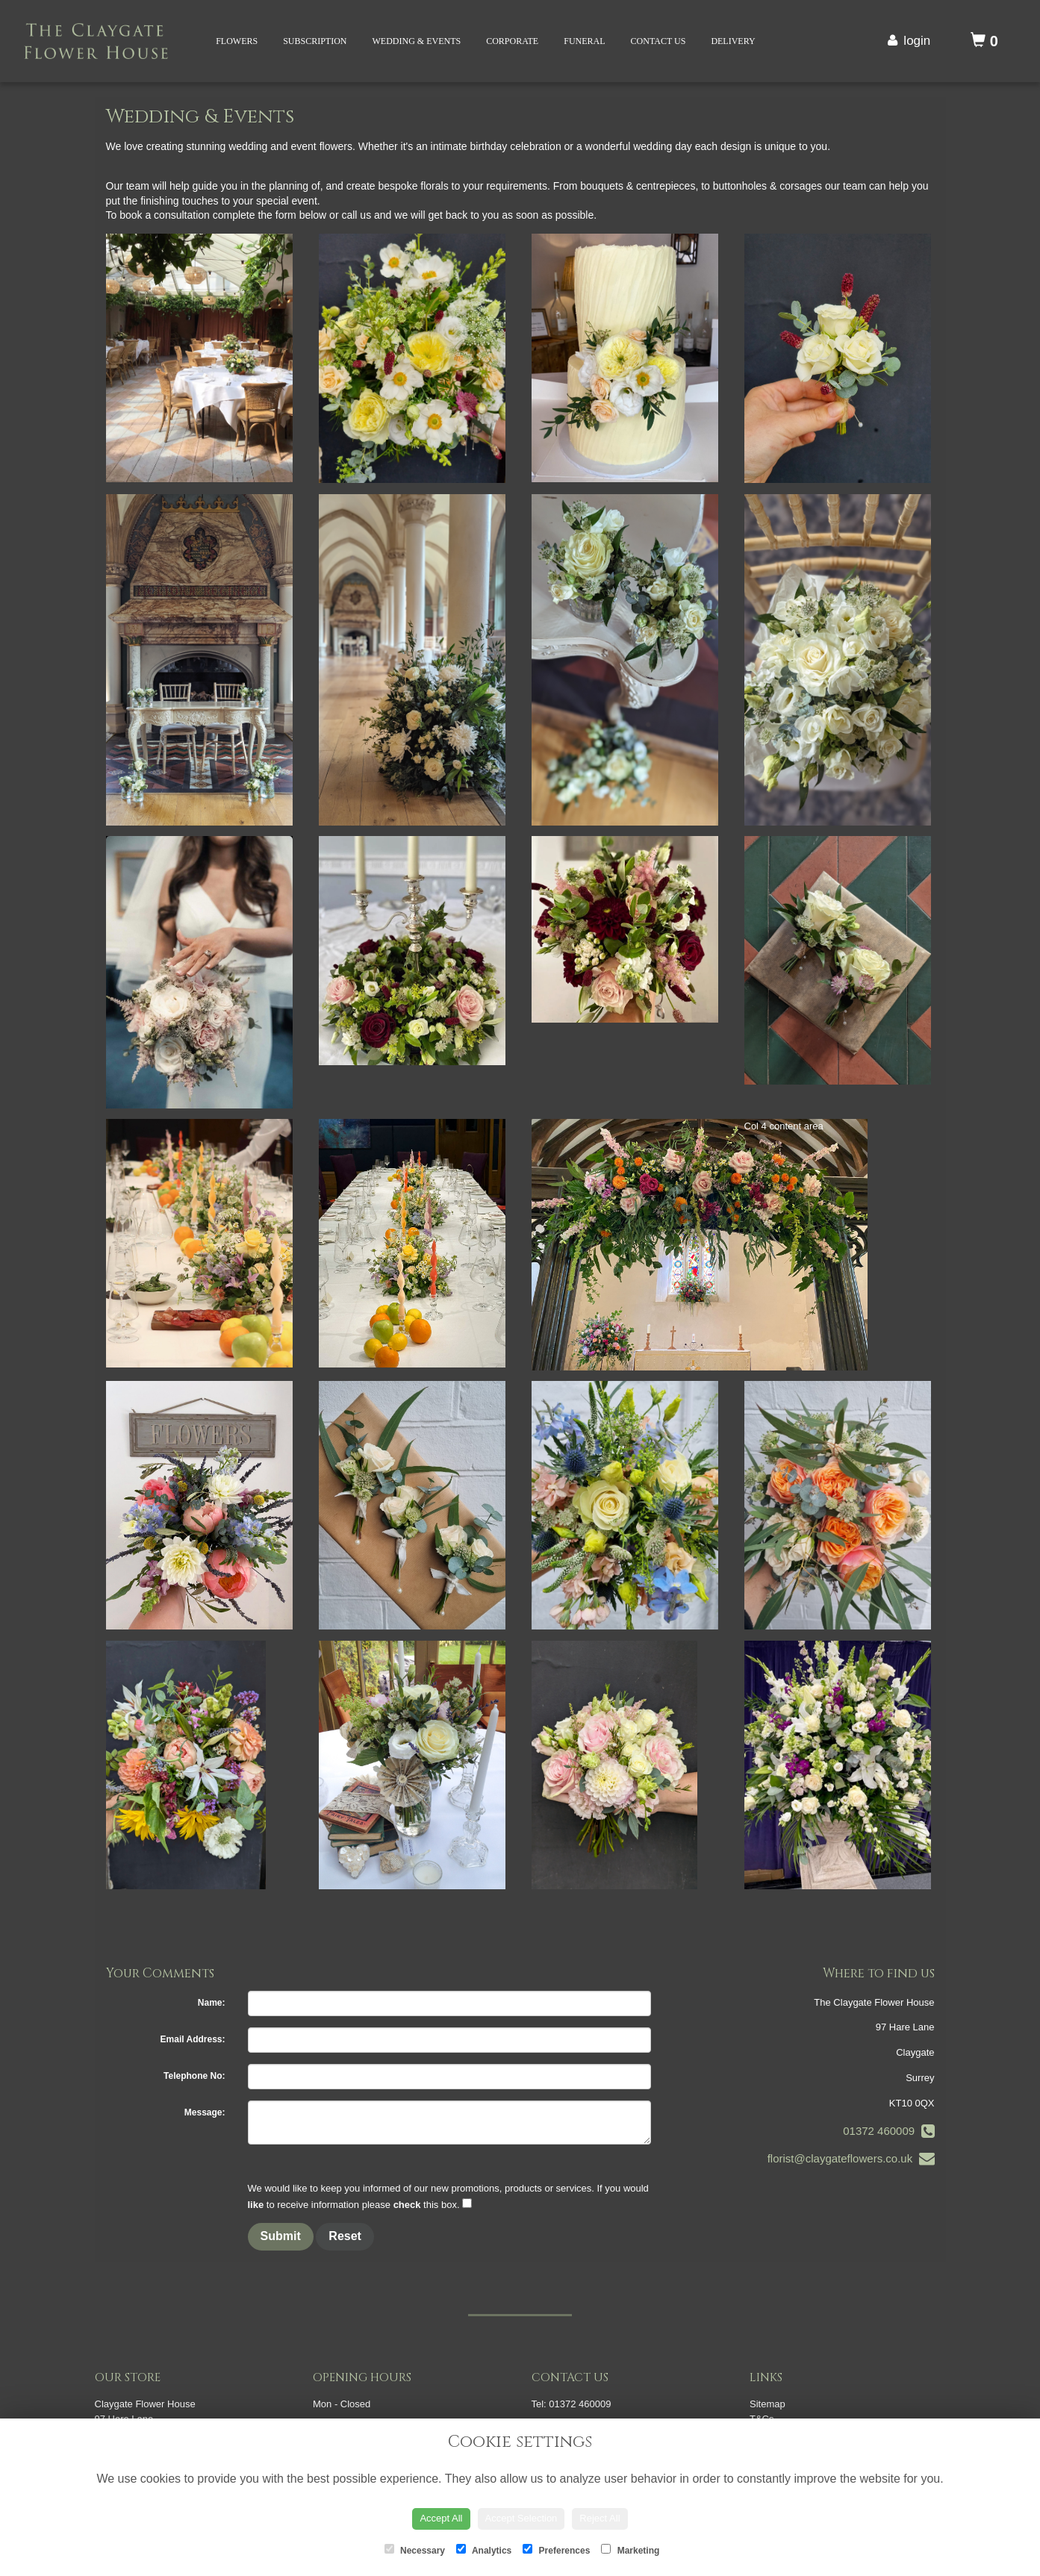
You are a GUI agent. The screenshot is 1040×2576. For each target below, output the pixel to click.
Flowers (237, 41)
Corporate (512, 41)
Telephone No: (194, 2076)
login (916, 41)
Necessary (414, 2550)
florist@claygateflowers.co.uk (851, 2158)
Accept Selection (521, 2518)
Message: (204, 2112)
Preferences (556, 2550)
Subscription (314, 41)
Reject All (599, 2518)
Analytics (483, 2550)
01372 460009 (888, 2130)
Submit (281, 2236)
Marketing (630, 2550)
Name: (211, 2003)
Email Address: (193, 2039)
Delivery (733, 41)
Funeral (584, 41)
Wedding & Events (417, 41)
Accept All (441, 2518)
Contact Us (658, 41)
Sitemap (767, 2404)
